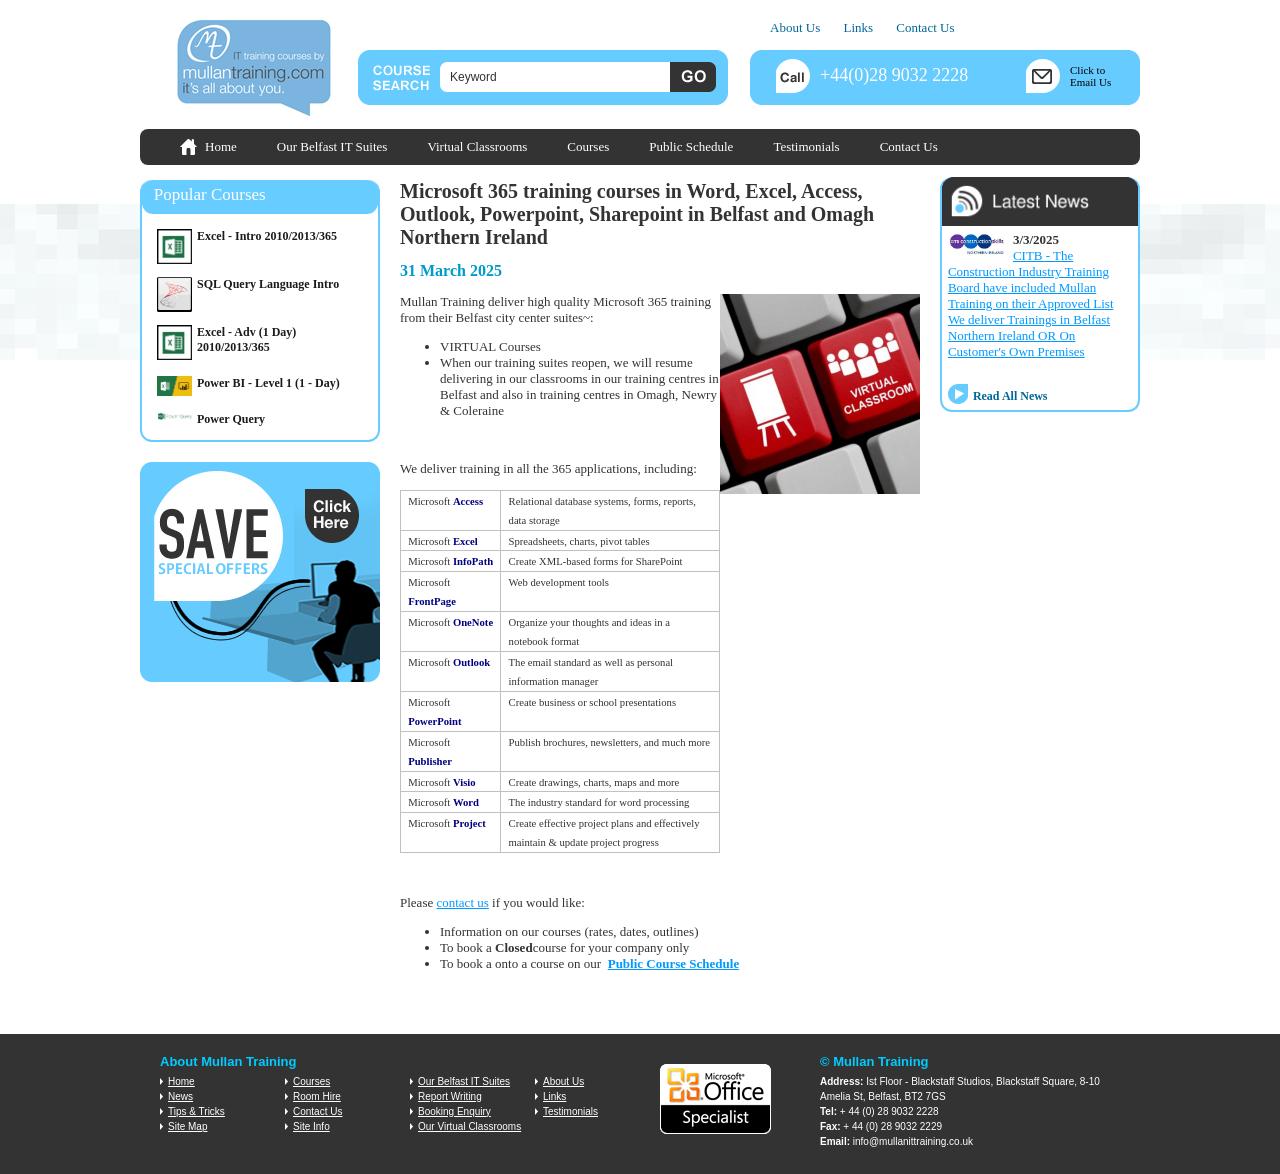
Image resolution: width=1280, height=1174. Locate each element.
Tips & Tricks (196, 1111)
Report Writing (450, 1096)
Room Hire (317, 1096)
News (180, 1096)
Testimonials (806, 146)
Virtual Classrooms (477, 146)
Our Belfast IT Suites (332, 146)
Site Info (311, 1126)
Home (221, 146)
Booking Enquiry (454, 1111)
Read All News (1010, 396)
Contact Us (925, 27)
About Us (795, 27)
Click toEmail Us (1090, 76)
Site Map (187, 1126)
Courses (588, 146)
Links (858, 27)
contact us (462, 902)
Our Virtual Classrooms (469, 1126)
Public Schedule (691, 146)
